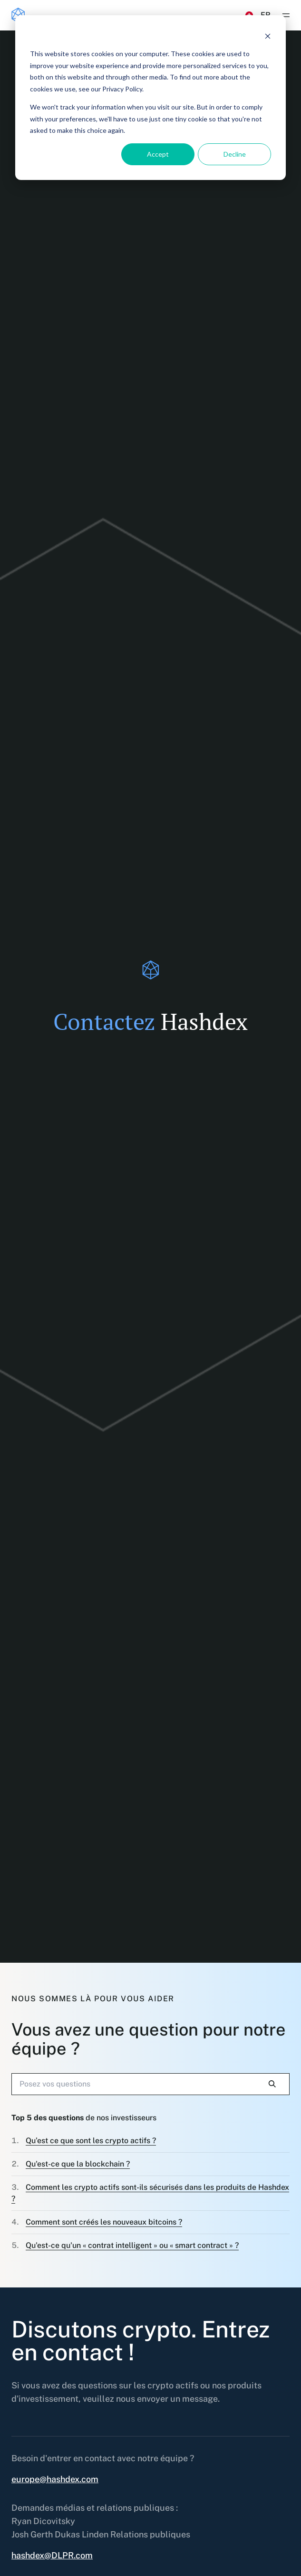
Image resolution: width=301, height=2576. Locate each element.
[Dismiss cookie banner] (267, 36)
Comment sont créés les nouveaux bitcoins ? (104, 2222)
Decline (234, 154)
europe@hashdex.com (54, 2479)
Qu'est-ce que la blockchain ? (78, 2163)
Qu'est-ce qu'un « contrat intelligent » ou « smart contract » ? (132, 2245)
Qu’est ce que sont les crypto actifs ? (91, 2140)
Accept (158, 154)
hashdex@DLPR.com (52, 2555)
